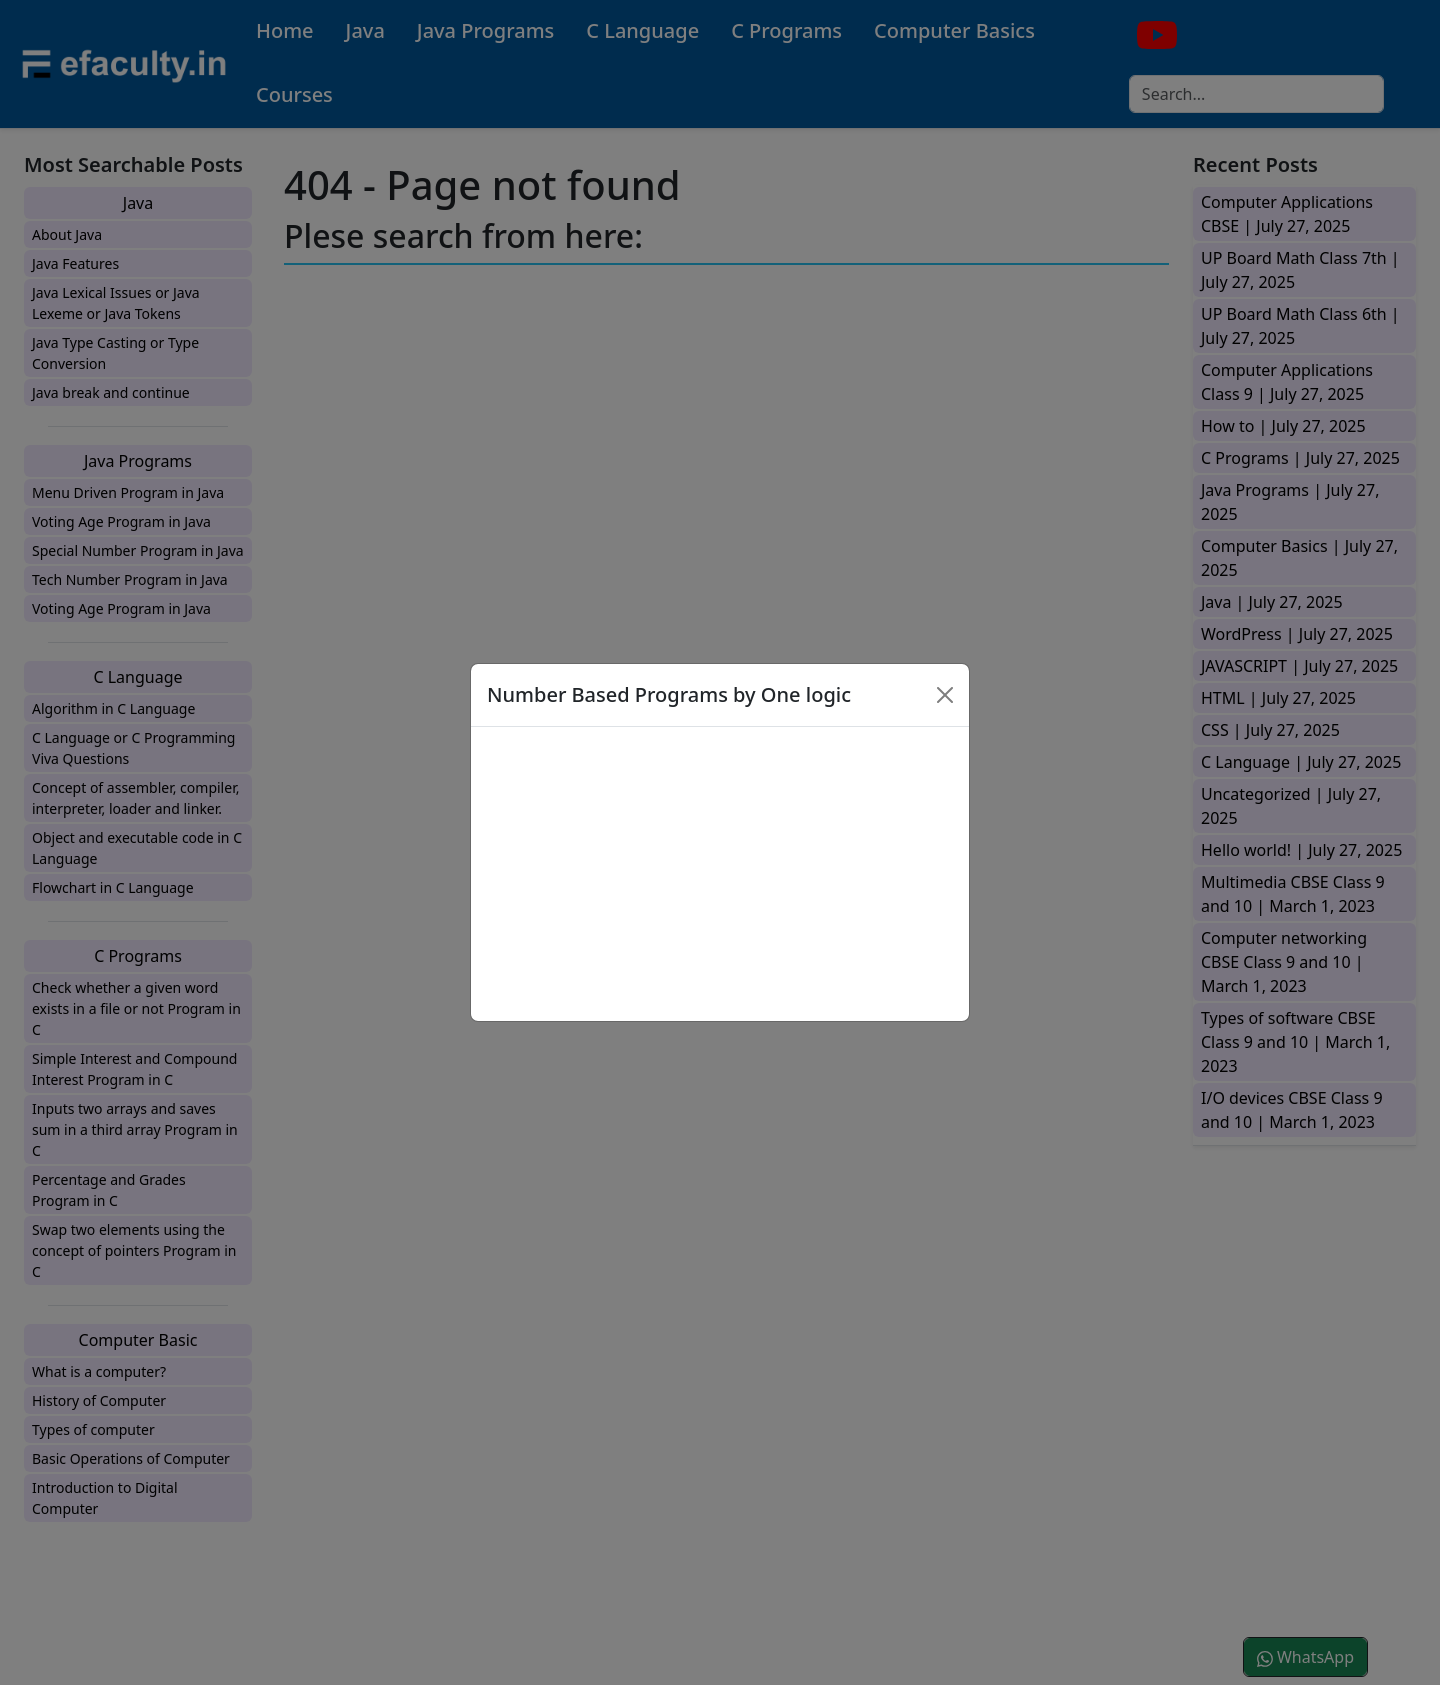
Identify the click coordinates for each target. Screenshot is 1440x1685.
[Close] (945, 695)
